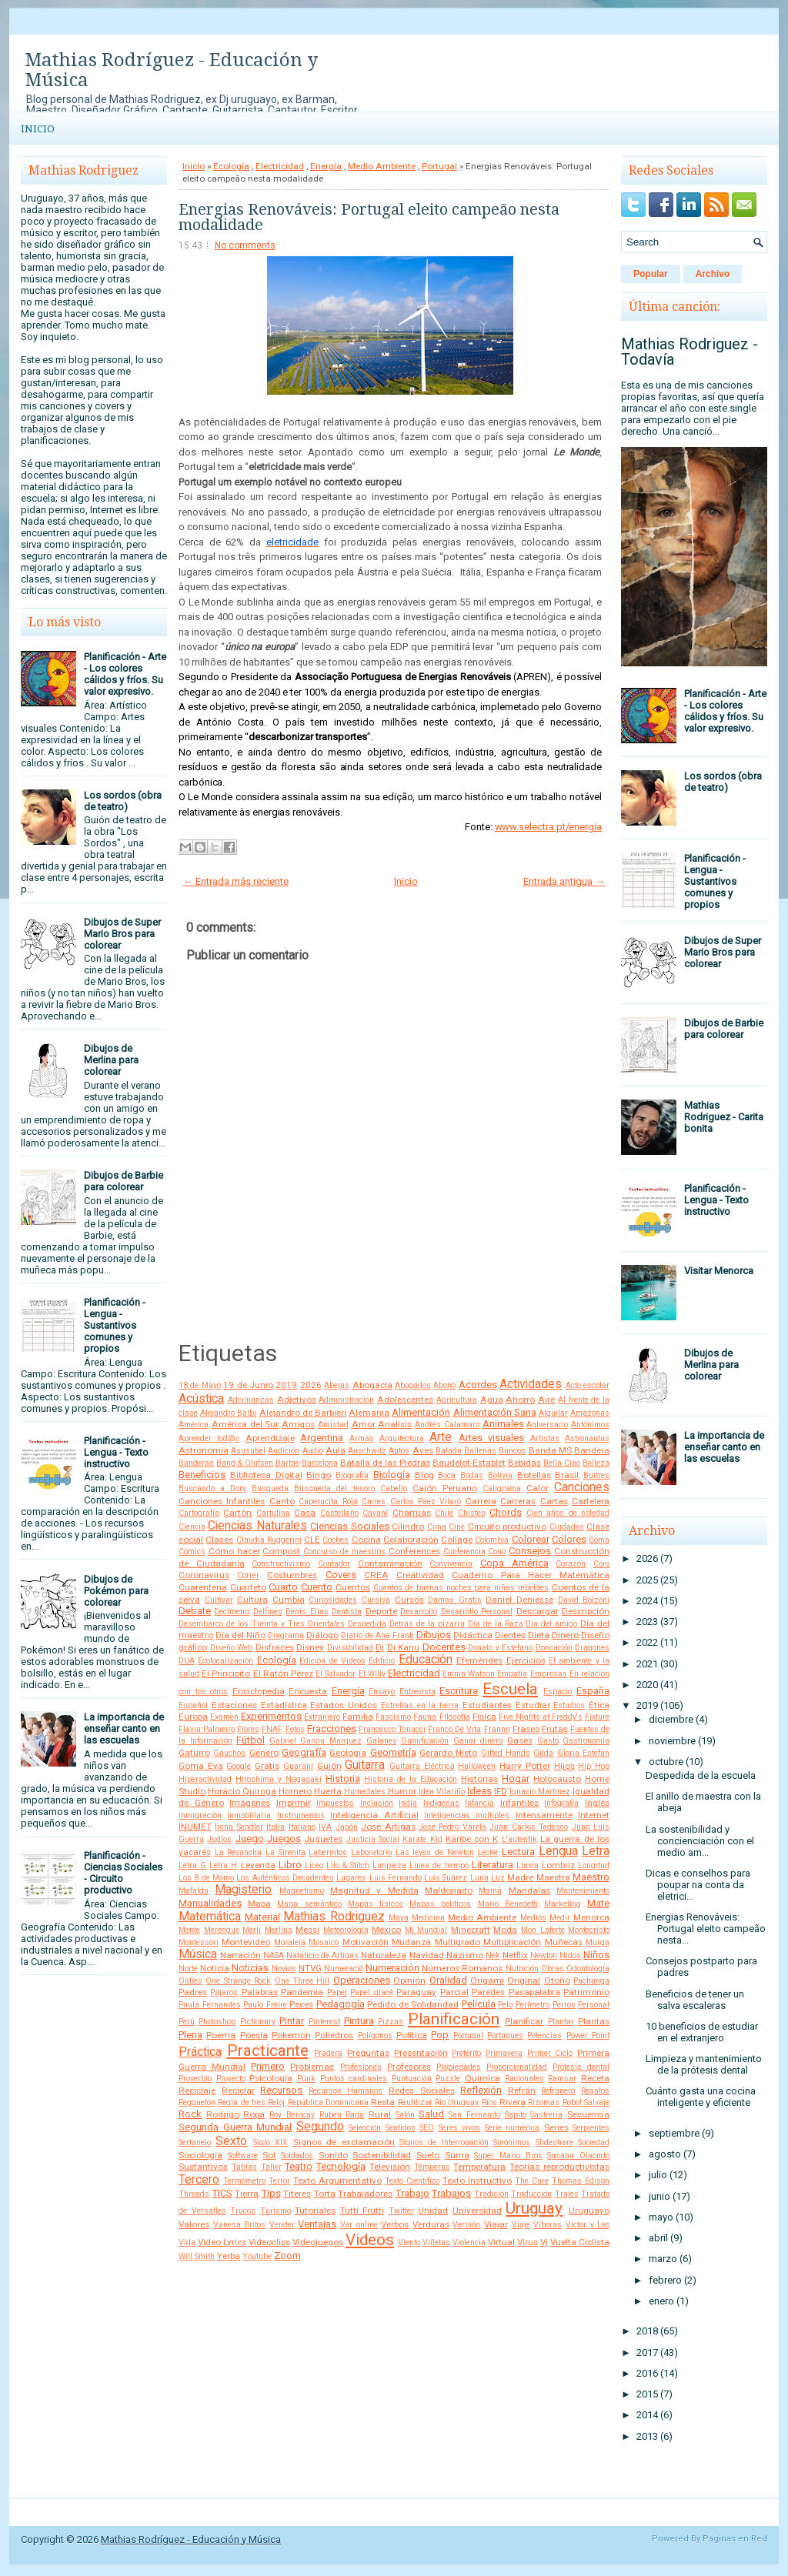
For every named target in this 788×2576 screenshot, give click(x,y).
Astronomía (204, 1450)
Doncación (554, 1648)
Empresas (548, 1674)
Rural (380, 2114)
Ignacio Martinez (539, 1792)
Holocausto (557, 1779)
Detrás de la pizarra (427, 1624)
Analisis (395, 1424)
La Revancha (238, 1852)
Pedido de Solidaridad (413, 2004)
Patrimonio (586, 1992)
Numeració (343, 1969)
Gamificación (425, 1741)
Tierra (247, 2193)
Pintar (291, 2021)
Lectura (518, 1851)
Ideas (479, 1791)
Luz (498, 1878)
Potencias (544, 2035)
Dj (380, 1647)
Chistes (472, 1513)
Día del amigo (551, 1624)
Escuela (510, 1689)
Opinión (409, 1980)
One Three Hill (302, 1981)
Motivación (365, 1942)
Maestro (591, 1877)
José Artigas (388, 1826)
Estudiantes (487, 1705)
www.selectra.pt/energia (548, 827)
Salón (405, 2115)
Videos (370, 2240)
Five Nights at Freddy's (541, 1717)
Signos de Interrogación (444, 2142)
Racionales (524, 2079)
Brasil (567, 1475)
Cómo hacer (234, 1551)
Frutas (555, 1728)
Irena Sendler (238, 1827)
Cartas (554, 1501)
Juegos (284, 1838)
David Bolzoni (584, 1600)
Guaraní (298, 1766)
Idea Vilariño (442, 1792)
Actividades (530, 1384)
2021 (647, 1664)
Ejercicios (526, 1660)
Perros (564, 2005)
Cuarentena (203, 1587)
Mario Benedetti (508, 1904)
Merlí (251, 1930)
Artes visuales (491, 1437)
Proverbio (195, 2079)
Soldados (297, 2156)
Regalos (595, 2091)
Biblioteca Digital (266, 1475)
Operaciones (361, 1980)
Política (411, 2035)
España (592, 1691)
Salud (431, 2114)
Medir (559, 1918)
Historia (343, 1778)
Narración (240, 1955)
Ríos (489, 2102)
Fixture (597, 1717)
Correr (248, 1575)
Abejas (336, 1385)
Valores (194, 2224)
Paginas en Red (735, 2539)
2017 (647, 2352)
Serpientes (591, 2128)
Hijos (564, 1765)
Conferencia (464, 1552)
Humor (402, 1791)
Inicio (38, 129)
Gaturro (194, 1752)
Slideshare (554, 2142)
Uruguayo (589, 2210)
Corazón (571, 1564)
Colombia (492, 1540)
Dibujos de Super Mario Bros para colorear (122, 933)
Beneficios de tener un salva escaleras (695, 1999)
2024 (647, 1601)
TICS (222, 2193)
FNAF (272, 1729)
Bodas (471, 1475)
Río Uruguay (457, 2102)
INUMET (195, 1826)
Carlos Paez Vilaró (426, 1502)
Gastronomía (586, 1741)
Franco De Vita (454, 1729)
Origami (487, 1980)
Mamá (490, 1891)
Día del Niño (240, 1635)
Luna (479, 1878)
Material (262, 1917)
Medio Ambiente (382, 166)
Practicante (268, 2050)
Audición (283, 1451)
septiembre (674, 2133)
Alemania (369, 1412)
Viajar (496, 2224)
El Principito (226, 1673)
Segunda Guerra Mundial (235, 2127)
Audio (312, 1451)
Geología (347, 1752)
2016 (647, 2373)
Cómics (192, 1552)
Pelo (505, 2005)
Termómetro (244, 2181)
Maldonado (448, 1890)
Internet (593, 1815)
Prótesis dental (581, 2067)
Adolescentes (405, 1399)
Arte (440, 1437)
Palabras (260, 1992)
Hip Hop (593, 1766)
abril (658, 2238)
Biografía (352, 1475)
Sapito (515, 2115)
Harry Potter (524, 1765)
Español (193, 1705)
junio (659, 2196)
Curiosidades (333, 1600)
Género (264, 1752)
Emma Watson (468, 1674)
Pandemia (302, 1992)
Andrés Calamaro (447, 1425)
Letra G (192, 1865)
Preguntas (368, 2052)
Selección (365, 2128)
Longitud (593, 1865)
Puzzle (448, 2079)
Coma (599, 1540)
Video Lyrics (222, 2242)
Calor (537, 1488)
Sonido (333, 2155)
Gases (520, 1740)
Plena (190, 2034)
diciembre (671, 1719)
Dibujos (433, 1634)
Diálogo (322, 1635)
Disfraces (274, 1647)
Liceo (314, 1865)
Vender (282, 2225)
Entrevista (417, 1692)
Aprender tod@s (209, 1438)
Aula (336, 1450)
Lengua (558, 1851)
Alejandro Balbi (228, 1413)
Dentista (347, 1612)
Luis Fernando (395, 1878)
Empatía (512, 1674)
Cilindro (408, 1526)
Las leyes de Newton (435, 1852)
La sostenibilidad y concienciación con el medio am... (700, 1841)
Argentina (321, 1437)
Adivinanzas (251, 1400)
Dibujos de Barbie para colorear (123, 1181)
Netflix (515, 1955)
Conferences (414, 1551)
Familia (357, 1716)
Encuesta (308, 1691)
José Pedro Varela (452, 1827)
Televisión (389, 2166)
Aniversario (547, 1425)
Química (482, 2078)
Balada (449, 1451)
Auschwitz (367, 1451)
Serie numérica (512, 2128)
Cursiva (376, 1600)
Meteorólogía (346, 1930)
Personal (593, 2005)
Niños (596, 1954)
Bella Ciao (561, 1463)
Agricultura (456, 1400)
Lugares (351, 1878)
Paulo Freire (265, 2005)
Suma (457, 2155)
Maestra (553, 1877)
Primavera (504, 2053)
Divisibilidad (350, 1648)
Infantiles (519, 1802)
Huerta (328, 1791)
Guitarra (365, 1765)
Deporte (381, 1611)
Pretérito (466, 2053)
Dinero (565, 1635)
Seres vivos (460, 2128)
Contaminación (390, 1563)
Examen (224, 1717)
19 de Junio (248, 1385)
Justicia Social (372, 1839)
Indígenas (441, 1803)
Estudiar (533, 1705)
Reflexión (481, 2090)
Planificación (453, 2019)
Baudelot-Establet (469, 1462)
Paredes (488, 1992)
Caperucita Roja (328, 1502)
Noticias (250, 1968)
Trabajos (451, 2193)
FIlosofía (454, 1717)
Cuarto (283, 1587)
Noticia (214, 1968)
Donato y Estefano (500, 1648)
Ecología (231, 166)
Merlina (278, 1930)
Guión (329, 1765)
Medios (533, 1918)
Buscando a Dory (212, 1488)
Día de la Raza (495, 1624)
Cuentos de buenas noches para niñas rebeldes (461, 1588)
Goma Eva (201, 1765)
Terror (279, 2181)
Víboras (547, 2225)
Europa (193, 1716)
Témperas (432, 2167)
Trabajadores (365, 2193)
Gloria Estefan (583, 1753)
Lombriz (558, 1865)
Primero (268, 2066)
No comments (245, 245)
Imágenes (249, 1802)
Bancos (512, 1451)
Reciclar (238, 2090)
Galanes (381, 1741)
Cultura (252, 1599)
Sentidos (401, 2128)
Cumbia (288, 1599)
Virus (527, 2242)
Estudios (569, 1705)
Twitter (401, 2211)
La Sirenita (285, 1852)
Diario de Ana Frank (377, 1635)
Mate (598, 1903)
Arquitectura (401, 1438)
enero (661, 2301)
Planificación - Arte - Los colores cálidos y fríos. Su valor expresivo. (125, 674)
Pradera (328, 2053)
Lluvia (527, 1865)
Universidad (477, 2210)
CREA (376, 1575)
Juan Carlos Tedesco (528, 1827)
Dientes (510, 1635)
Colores (569, 1539)
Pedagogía (340, 2004)
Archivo (713, 274)
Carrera (481, 1501)
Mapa (259, 1903)
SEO (426, 2128)
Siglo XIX (270, 2142)
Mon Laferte (543, 1930)
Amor (364, 1424)
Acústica (201, 1399)
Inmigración (200, 1815)
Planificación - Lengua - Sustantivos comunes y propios (114, 1325)
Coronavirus (204, 1575)
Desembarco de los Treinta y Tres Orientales (262, 1624)
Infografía (561, 1803)
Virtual (501, 2242)
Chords (505, 1512)
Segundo (320, 2127)
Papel (337, 1992)
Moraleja (290, 1942)
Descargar (537, 1611)
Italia (275, 1827)
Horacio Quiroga (242, 1791)
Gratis (267, 1765)
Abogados (413, 1385)
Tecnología (341, 2166)
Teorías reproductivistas (559, 2166)
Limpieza (389, 1865)
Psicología (270, 2078)
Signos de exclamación (344, 2142)
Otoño (557, 1980)
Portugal (439, 166)
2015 (647, 2394)
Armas (361, 1438)
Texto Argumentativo (337, 2180)
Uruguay (534, 2208)
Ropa (254, 2114)
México (386, 1929)
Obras (552, 1969)
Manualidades (210, 1903)
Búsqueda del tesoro (334, 1488)
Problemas (312, 2066)
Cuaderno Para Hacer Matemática (530, 1575)
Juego (249, 1838)
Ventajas (317, 2224)
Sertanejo (195, 2142)
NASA (273, 1955)
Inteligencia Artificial (374, 1815)
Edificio (382, 1661)
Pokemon (291, 2035)
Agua (491, 1399)
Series (556, 2127)
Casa (305, 1512)
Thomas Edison (580, 2181)
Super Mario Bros (508, 2156)
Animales (503, 1424)
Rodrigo (222, 2114)
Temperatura (479, 2166)
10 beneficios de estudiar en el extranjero (702, 2032)
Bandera (591, 1450)
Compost (281, 1551)
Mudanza (411, 1942)
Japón (347, 1827)
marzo (663, 2258)
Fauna (424, 1717)
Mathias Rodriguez (333, 1917)
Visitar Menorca (718, 1270)
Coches (335, 1540)
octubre (666, 1761)
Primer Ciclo (550, 2053)
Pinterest (324, 2022)
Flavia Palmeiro (207, 1729)
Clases (219, 1539)
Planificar (524, 2021)
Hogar (515, 1778)
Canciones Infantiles (222, 1501)
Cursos (409, 1599)
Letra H (223, 1865)
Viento (409, 2242)
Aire (546, 1399)
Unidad (433, 2210)
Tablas (244, 2167)
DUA (187, 1661)
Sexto (231, 2141)
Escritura (458, 1691)
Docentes (444, 1647)
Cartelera (590, 1501)
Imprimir (293, 1802)
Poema (220, 2035)
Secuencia (588, 2114)
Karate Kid (422, 1839)
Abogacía (372, 1385)
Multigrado (457, 1942)
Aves (422, 1450)
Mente (189, 1930)
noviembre (672, 1741)
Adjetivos (296, 1399)
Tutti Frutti (362, 2210)
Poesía (254, 2035)
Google (238, 1766)
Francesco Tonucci (392, 1729)
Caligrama (501, 1488)
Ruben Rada (342, 2115)
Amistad (333, 1425)
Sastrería (546, 2115)
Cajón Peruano (444, 1488)
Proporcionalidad (516, 2067)
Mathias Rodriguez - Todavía (689, 352)
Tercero (199, 2180)
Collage (456, 1539)
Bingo (318, 1475)
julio (658, 2175)
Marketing (562, 1904)
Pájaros (224, 1992)
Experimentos (271, 1716)
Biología (391, 1474)
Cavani (375, 1513)
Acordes (478, 1384)
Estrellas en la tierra (420, 1705)
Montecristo (588, 1930)
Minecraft (470, 1929)
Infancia (479, 1803)
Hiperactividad (205, 1779)
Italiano (302, 1827)
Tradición (491, 2194)
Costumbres (292, 1575)
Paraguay (416, 1992)
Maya (399, 1918)
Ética (599, 1705)
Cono (497, 1552)
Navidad (426, 1955)
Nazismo (464, 1955)
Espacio (557, 1692)
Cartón (237, 1512)
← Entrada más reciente (236, 881)
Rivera (512, 2102)
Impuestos (335, 1803)
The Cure (532, 2181)
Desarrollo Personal (477, 1612)
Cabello (393, 1488)
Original (523, 1980)
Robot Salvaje (586, 2102)
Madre (520, 1877)
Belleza (596, 1463)
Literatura (492, 1864)
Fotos (295, 1729)
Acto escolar (587, 1385)
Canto (282, 1501)
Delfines (267, 1612)
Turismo (275, 2211)
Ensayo (382, 1692)
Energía (326, 166)
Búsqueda (270, 1488)
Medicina (428, 1918)
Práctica (200, 2052)
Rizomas (543, 2102)
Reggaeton (197, 2102)
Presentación (421, 2052)
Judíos (219, 1839)
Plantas (593, 2021)
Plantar (561, 2022)
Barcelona (320, 1463)
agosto (665, 2154)
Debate (195, 1611)
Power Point (587, 2035)
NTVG (310, 1968)
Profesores (409, 2066)
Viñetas (436, 2242)
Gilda (543, 1753)
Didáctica (472, 1635)
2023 (647, 1621)
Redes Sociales (422, 2090)
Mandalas (529, 1890)
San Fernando (474, 2115)
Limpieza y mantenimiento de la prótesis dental (704, 2064)
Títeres (297, 2193)
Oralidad (448, 1980)
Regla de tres (241, 2102)
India (408, 1803)
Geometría (393, 1752)
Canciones (581, 1487)
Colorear (530, 1539)
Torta (325, 2193)
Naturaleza (383, 1955)
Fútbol (250, 1740)
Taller (271, 2167)
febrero (665, 2280)
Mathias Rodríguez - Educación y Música (171, 70)
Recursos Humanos (346, 2091)
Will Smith (197, 2256)
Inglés (597, 1802)
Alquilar (553, 1413)
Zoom (287, 2255)
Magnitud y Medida (374, 1890)
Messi (307, 1929)
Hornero (295, 1791)
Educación (425, 1660)
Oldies (190, 1981)
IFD (500, 1791)
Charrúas (411, 1512)
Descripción (585, 1611)
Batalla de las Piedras (385, 1462)
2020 (647, 1684)
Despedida (367, 1624)
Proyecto (230, 2079)
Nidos (570, 1955)
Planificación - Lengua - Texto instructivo (116, 1452)
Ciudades (566, 1527)
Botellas (534, 1475)
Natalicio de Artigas (322, 1955)
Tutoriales (315, 2210)
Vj (544, 2242)
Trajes (567, 2194)
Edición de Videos (332, 1661)
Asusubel (248, 1451)
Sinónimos (511, 2142)
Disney (310, 1647)
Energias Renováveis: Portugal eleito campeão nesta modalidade (369, 217)
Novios (284, 1969)
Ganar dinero (478, 1741)
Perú (187, 2022)
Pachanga (591, 1981)
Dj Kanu (403, 1647)
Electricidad (279, 166)
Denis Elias (306, 1612)
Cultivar (219, 1600)
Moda (505, 1929)
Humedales (365, 1792)
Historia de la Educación (410, 1779)
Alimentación (421, 1412)
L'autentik (519, 1839)
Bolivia (500, 1475)
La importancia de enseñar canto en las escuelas (124, 1728)
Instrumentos (301, 1815)
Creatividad (420, 1575)
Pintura (359, 2021)
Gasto (548, 1741)
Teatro (298, 2166)
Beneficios (202, 1474)
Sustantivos (203, 2166)
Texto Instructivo (477, 2180)
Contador (334, 1564)
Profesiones (361, 2067)
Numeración (392, 1968)
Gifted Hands (505, 1753)
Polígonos (375, 2035)
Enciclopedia (258, 1691)
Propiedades (458, 2067)
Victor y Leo (587, 2225)
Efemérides (479, 1660)
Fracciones (331, 1728)
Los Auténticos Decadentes (285, 1878)
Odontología (587, 1969)
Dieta (538, 1635)
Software (243, 2156)
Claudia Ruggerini (269, 1540)
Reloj (276, 2102)
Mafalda (194, 1891)
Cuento (316, 1587)
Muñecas (564, 1942)
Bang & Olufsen (244, 1463)
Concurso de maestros (344, 1552)
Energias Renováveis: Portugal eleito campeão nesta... (706, 1928)
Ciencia (192, 1527)
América (194, 1425)
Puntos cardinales (354, 2079)
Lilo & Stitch (347, 1865)
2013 (647, 2436)
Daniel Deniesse (519, 1599)
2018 (647, 2331)
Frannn (497, 1729)
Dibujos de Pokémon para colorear (116, 1590)
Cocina (366, 1539)
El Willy (372, 1674)
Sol (268, 2155)
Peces (301, 2004)
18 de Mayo (200, 1385)
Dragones (592, 1648)
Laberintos (328, 1852)
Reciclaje (197, 2090)
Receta (595, 2078)
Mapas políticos (440, 1904)
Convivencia (450, 1564)
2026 (311, 1385)
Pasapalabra (534, 1992)
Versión (466, 2225)
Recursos (281, 2090)
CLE (312, 1539)
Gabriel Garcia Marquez (315, 1741)
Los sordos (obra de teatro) (123, 801)
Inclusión (376, 1803)
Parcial (454, 1992)
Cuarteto (248, 1587)
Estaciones (234, 1705)
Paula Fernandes (210, 2005)
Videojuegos (317, 2242)
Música (198, 1954)
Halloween (477, 1766)
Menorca (591, 1917)
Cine (457, 1527)
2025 (647, 1580)
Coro (601, 1564)
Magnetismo (301, 1891)
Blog (424, 1475)
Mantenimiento (582, 1891)
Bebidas (524, 1462)
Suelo (427, 2155)
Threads (194, 2194)
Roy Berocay (292, 2115)
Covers (341, 1574)
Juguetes (323, 1839)
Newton (543, 1955)
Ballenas (480, 1451)
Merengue (221, 1930)
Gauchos (229, 1753)
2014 (647, 2415)
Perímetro (532, 2005)
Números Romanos (462, 1968)
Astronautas (587, 1438)
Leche (487, 1852)
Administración (346, 1400)
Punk (306, 2079)
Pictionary (257, 2022)
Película (479, 2004)
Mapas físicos (375, 1904)
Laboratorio (371, 1852)
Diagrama (286, 1635)
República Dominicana (328, 2102)
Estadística (284, 1705)
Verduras (430, 2224)
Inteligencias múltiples (466, 1815)
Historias (479, 1779)
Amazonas (589, 1413)
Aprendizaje (270, 1438)
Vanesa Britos (239, 2225)
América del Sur (245, 1424)
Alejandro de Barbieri (302, 1412)
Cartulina (273, 1513)
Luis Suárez (445, 1878)
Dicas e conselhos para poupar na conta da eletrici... (698, 1884)
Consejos (530, 1551)
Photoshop (217, 2022)
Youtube (257, 2256)
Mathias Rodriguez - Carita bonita (723, 1116)
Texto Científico (412, 2181)
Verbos (395, 2224)
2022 (647, 1642)
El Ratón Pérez (283, 1673)
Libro (290, 1864)
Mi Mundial (426, 1930)
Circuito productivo (507, 1526)
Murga (597, 1942)
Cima (436, 1527)
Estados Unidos (343, 1705)
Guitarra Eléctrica (422, 1766)
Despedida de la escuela (701, 1775)
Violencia (469, 2242)
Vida (187, 2242)
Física (484, 1716)
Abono (444, 1385)
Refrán (522, 2090)
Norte (188, 1969)
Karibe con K (472, 1839)
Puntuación (412, 2079)
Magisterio (243, 1890)
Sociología (200, 2155)
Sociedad (593, 2142)
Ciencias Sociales (349, 1526)
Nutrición (522, 1969)
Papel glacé (371, 1992)
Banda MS (550, 1450)
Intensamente (544, 1815)
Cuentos (353, 1587)
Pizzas (390, 2022)
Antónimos (590, 1425)
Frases (526, 1728)
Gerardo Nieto (448, 1752)
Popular (650, 274)
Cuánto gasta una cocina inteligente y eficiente (701, 2096)
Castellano (339, 1513)
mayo (661, 2217)
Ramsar (562, 2079)
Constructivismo (281, 1564)
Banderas (196, 1463)
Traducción (531, 2194)
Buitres (596, 1475)
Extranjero (322, 1717)
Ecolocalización (225, 1661)
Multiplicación (512, 1942)
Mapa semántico (309, 1904)
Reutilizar (415, 2102)
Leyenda (258, 1865)
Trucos (242, 2211)
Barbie (287, 1463)
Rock (190, 2114)
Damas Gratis (455, 1600)
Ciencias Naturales (257, 1526)
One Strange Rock (238, 1981)
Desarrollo (418, 1612)
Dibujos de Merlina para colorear (111, 1060)
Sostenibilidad (381, 2155)
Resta (383, 2102)
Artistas (544, 1438)
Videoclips (269, 2242)
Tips (271, 2193)
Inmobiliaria (249, 1815)
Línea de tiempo (438, 1865)
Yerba (228, 2256)
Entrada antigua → (564, 881)
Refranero (558, 2091)
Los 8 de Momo (206, 1878)
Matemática (210, 1917)
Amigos (298, 1424)
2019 (286, 1385)
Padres (193, 1992)
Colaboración (411, 1539)
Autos (399, 1451)
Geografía (304, 1752)
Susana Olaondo (578, 2156)
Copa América (514, 1563)
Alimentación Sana (494, 1412)
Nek (493, 1955)
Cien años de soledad (567, 1513)
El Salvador (336, 1674)
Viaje (521, 2225)
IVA (325, 1827)
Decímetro (231, 1612)
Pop (440, 2034)
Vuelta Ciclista (579, 2242)
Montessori (199, 1942)
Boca (447, 1475)
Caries (374, 1502)
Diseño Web (231, 1648)
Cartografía (199, 1513)
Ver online (359, 2225)
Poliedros (334, 2035)
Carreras (518, 1501)
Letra (595, 1851)
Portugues (505, 2035)
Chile (444, 1513)
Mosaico (324, 1942)
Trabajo (412, 2193)
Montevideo (246, 1942)
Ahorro (520, 1399)
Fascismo (393, 1717)
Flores (248, 1729)
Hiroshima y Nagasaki (278, 1779)
